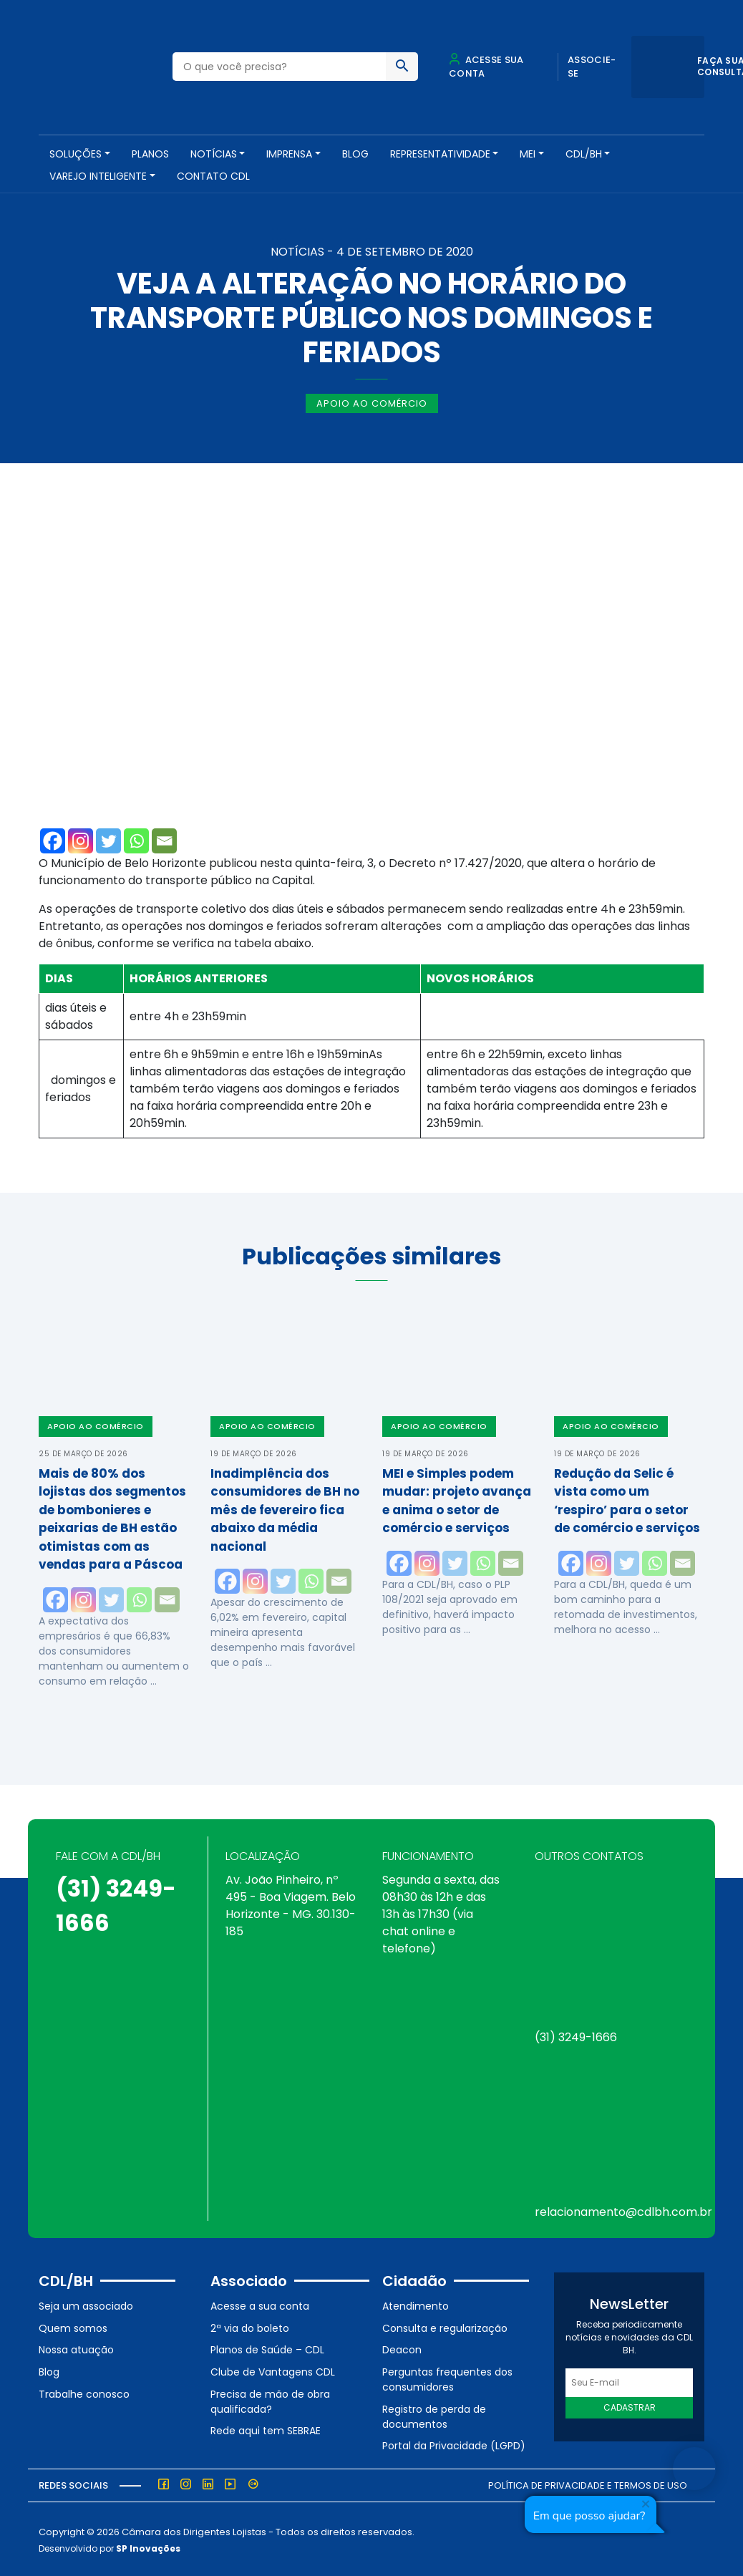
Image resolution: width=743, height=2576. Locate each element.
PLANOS (150, 154)
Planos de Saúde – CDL (267, 2348)
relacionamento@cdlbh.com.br (623, 2210)
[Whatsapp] (136, 839)
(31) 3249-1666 (576, 2036)
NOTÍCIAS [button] (213, 154)
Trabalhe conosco (84, 2392)
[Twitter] (108, 839)
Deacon (402, 2348)
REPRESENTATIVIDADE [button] (440, 154)
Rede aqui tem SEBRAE (265, 2429)
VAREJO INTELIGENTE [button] (98, 176)
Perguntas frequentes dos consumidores (447, 2378)
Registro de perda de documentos (434, 2414)
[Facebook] (52, 839)
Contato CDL (213, 176)
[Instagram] (80, 839)
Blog (355, 154)
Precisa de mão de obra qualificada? (270, 2399)
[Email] (164, 839)
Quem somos (73, 2327)
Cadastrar (629, 2406)
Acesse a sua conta (259, 2304)
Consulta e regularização (445, 2327)
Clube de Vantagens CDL (272, 2370)
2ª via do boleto (249, 2327)
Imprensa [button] (289, 154)
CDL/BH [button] (583, 154)
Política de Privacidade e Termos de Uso (587, 2484)
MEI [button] (527, 154)
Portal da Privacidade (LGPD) (453, 2444)
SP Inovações (148, 2546)
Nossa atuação (76, 2348)
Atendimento (415, 2304)
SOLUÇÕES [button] (75, 154)
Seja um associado (86, 2304)
